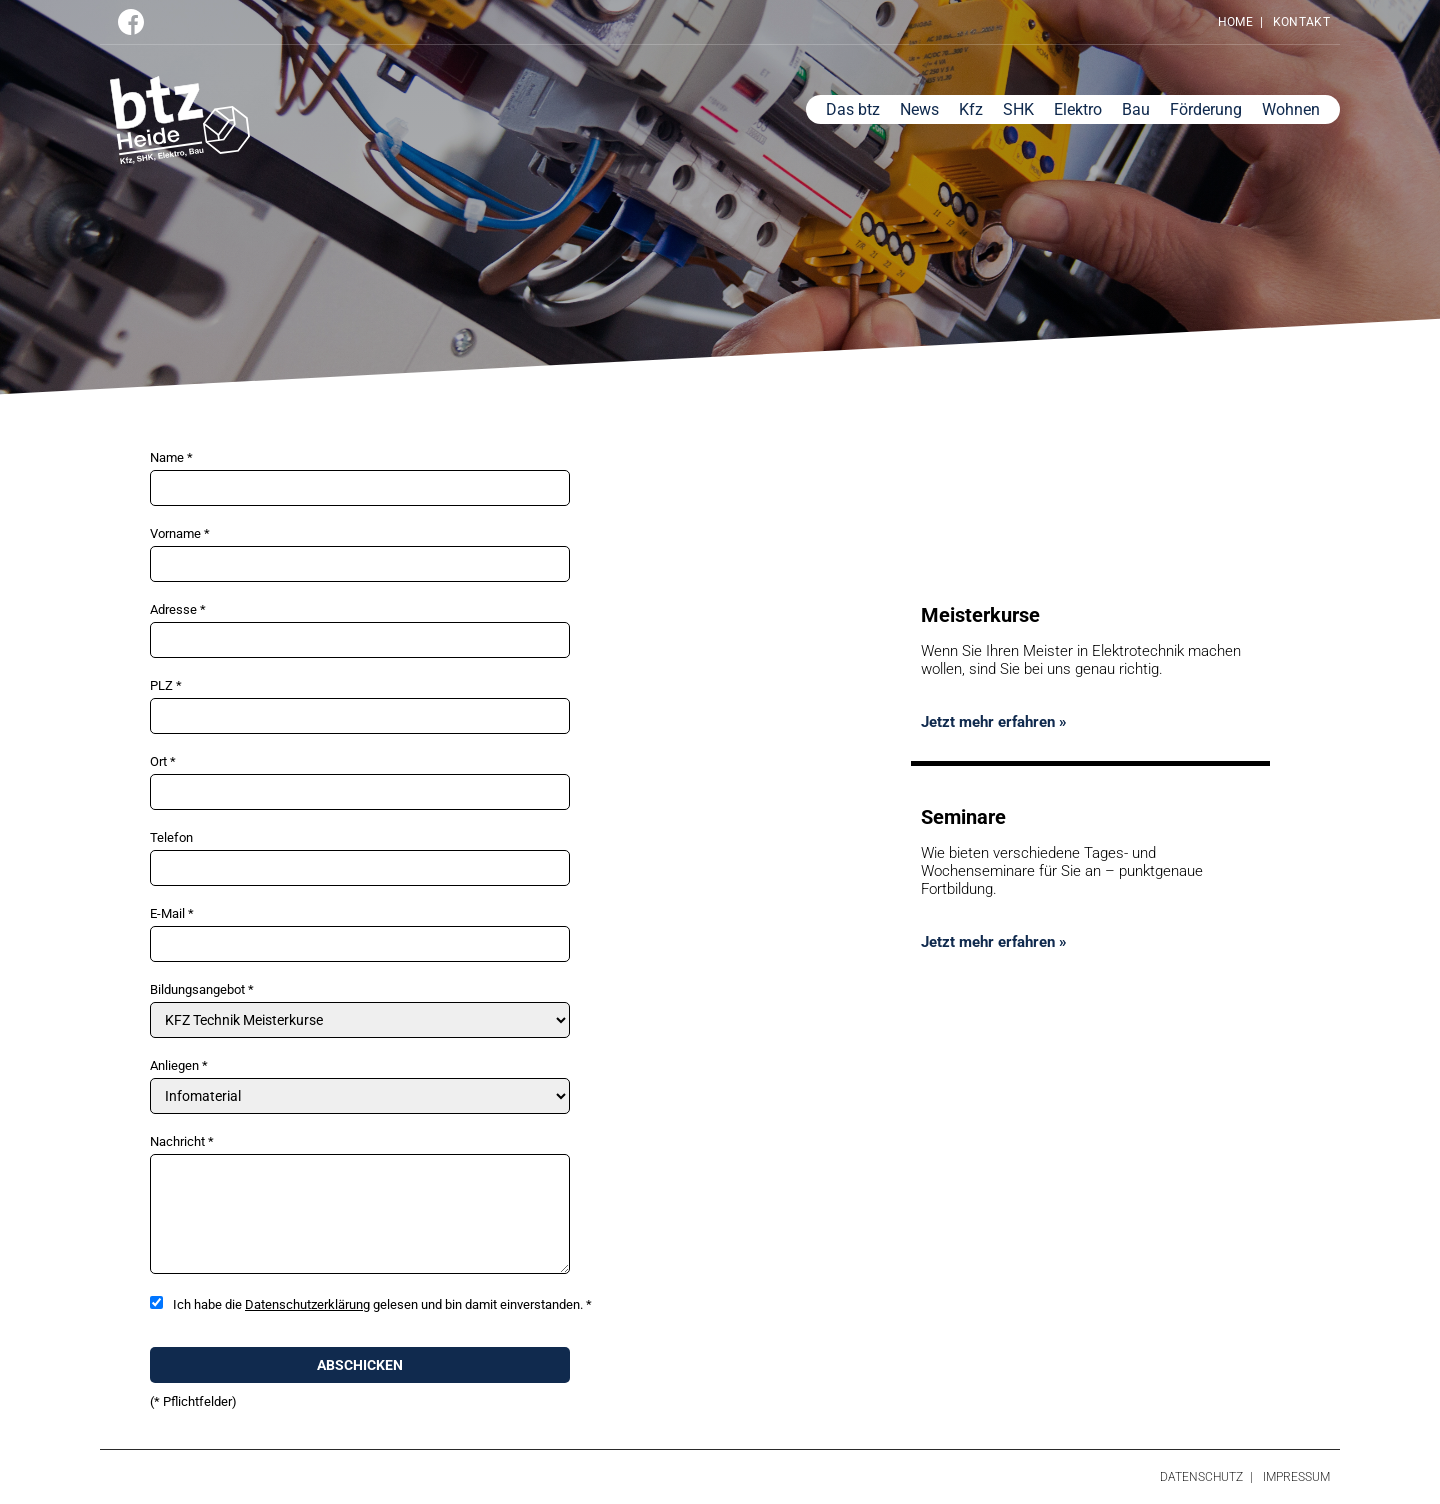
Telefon (171, 837)
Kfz (971, 109)
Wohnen (1291, 109)
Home (1235, 22)
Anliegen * (179, 1065)
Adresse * (178, 609)
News (919, 109)
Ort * (163, 761)
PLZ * (166, 685)
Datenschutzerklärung (307, 1304)
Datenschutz (1201, 1477)
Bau (1136, 109)
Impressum (1296, 1477)
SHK (1018, 109)
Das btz (853, 109)
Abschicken (360, 1365)
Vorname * (180, 533)
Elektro (1078, 109)
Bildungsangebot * (202, 989)
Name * (171, 457)
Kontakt (1301, 22)
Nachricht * (182, 1141)
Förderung (1206, 109)
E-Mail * (172, 913)
